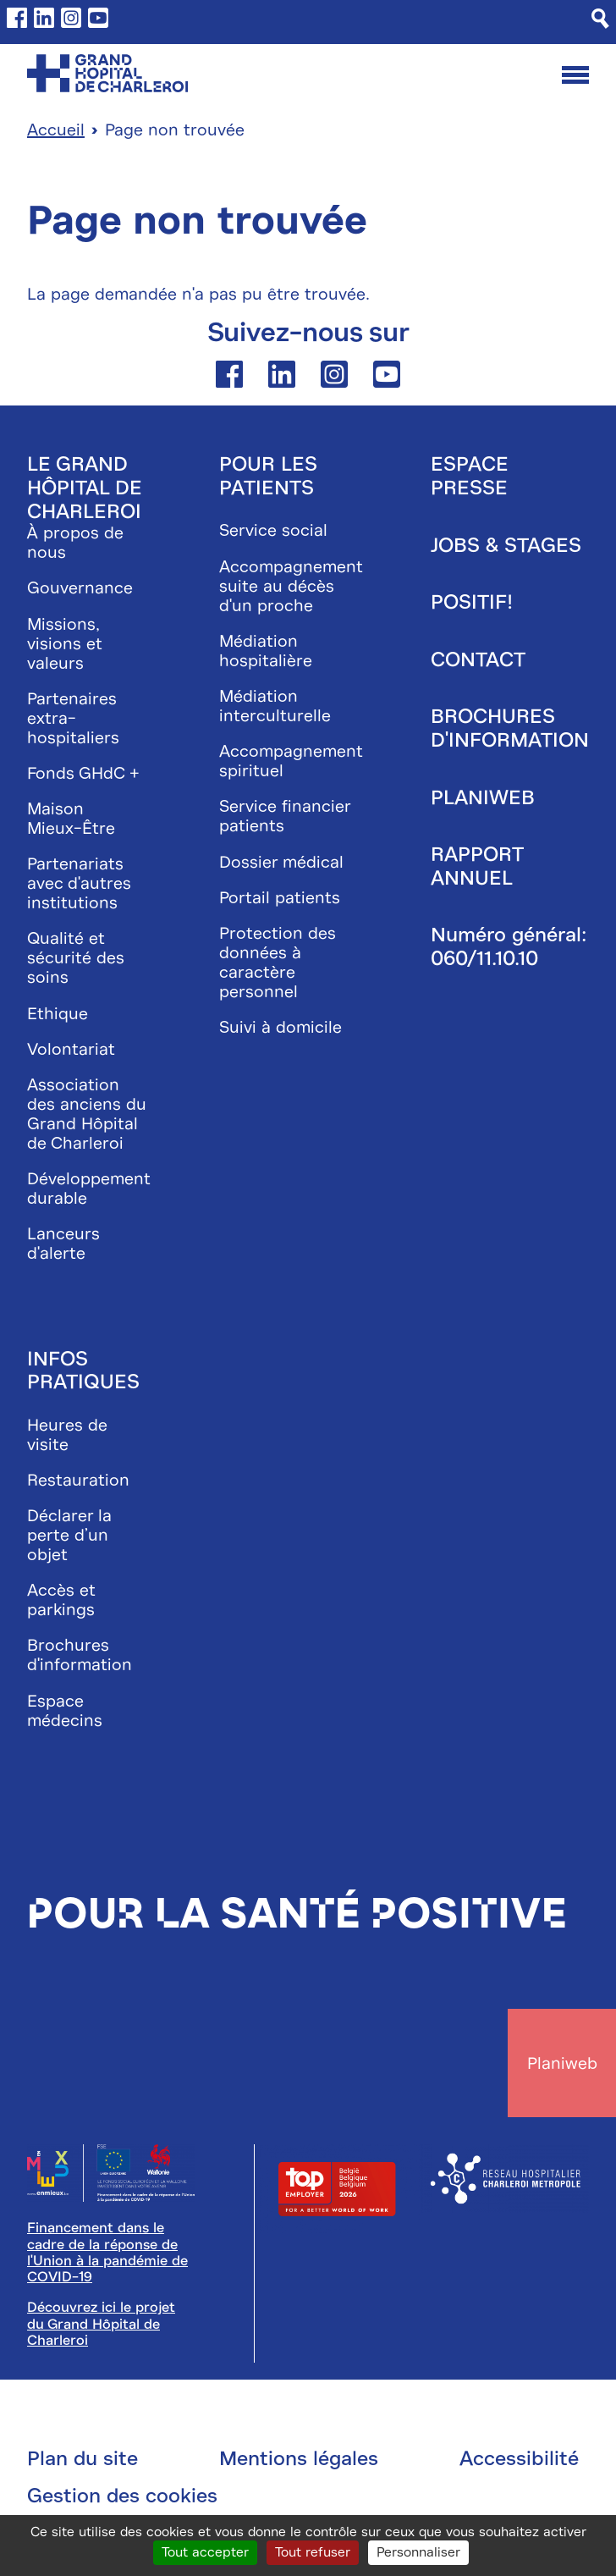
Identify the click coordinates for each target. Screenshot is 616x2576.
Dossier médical (281, 862)
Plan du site (82, 2458)
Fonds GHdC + (83, 773)
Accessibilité (519, 2458)
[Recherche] (600, 18)
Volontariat (71, 1049)
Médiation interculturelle (275, 706)
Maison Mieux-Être (71, 818)
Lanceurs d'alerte (63, 1243)
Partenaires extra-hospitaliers (73, 718)
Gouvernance (80, 587)
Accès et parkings (61, 1600)
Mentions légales (298, 2458)
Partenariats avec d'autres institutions (79, 883)
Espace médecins (64, 1711)
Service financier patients (284, 816)
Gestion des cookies (122, 2495)
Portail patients (279, 897)
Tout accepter (205, 2552)
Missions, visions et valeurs (64, 644)
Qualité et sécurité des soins (75, 958)
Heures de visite (67, 1435)
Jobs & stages (506, 545)
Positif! (472, 602)
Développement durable (89, 1188)
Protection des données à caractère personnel (277, 962)
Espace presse (470, 475)
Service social (273, 530)
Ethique (57, 1013)
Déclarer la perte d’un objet (69, 1535)
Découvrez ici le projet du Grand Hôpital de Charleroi (101, 2323)
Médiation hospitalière (265, 651)
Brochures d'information (79, 1655)
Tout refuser (312, 2552)
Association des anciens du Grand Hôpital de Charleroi (86, 1114)
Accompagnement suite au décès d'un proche (291, 586)
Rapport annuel (477, 866)
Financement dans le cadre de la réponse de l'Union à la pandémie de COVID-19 (107, 2252)
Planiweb (483, 797)
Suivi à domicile (280, 1027)
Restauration (78, 1480)
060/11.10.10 (484, 958)
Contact (478, 659)
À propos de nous (75, 542)
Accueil (56, 130)
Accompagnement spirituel (291, 761)
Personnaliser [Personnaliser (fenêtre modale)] (418, 2552)
